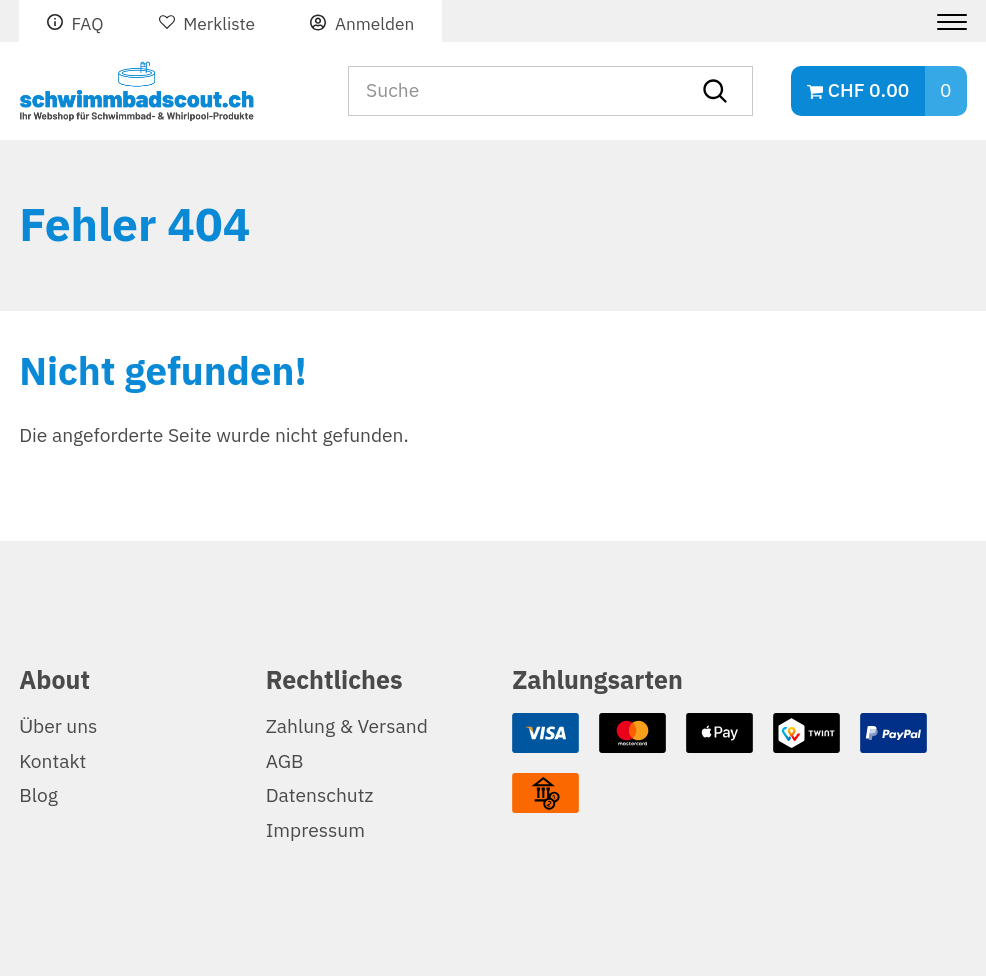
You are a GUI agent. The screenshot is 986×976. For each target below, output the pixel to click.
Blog (38, 795)
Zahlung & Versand (347, 726)
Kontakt (52, 761)
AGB (285, 761)
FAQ (87, 24)
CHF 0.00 (868, 90)
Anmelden (374, 24)
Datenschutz (320, 795)
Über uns (58, 726)
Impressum (315, 830)
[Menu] (944, 22)
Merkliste (219, 24)
